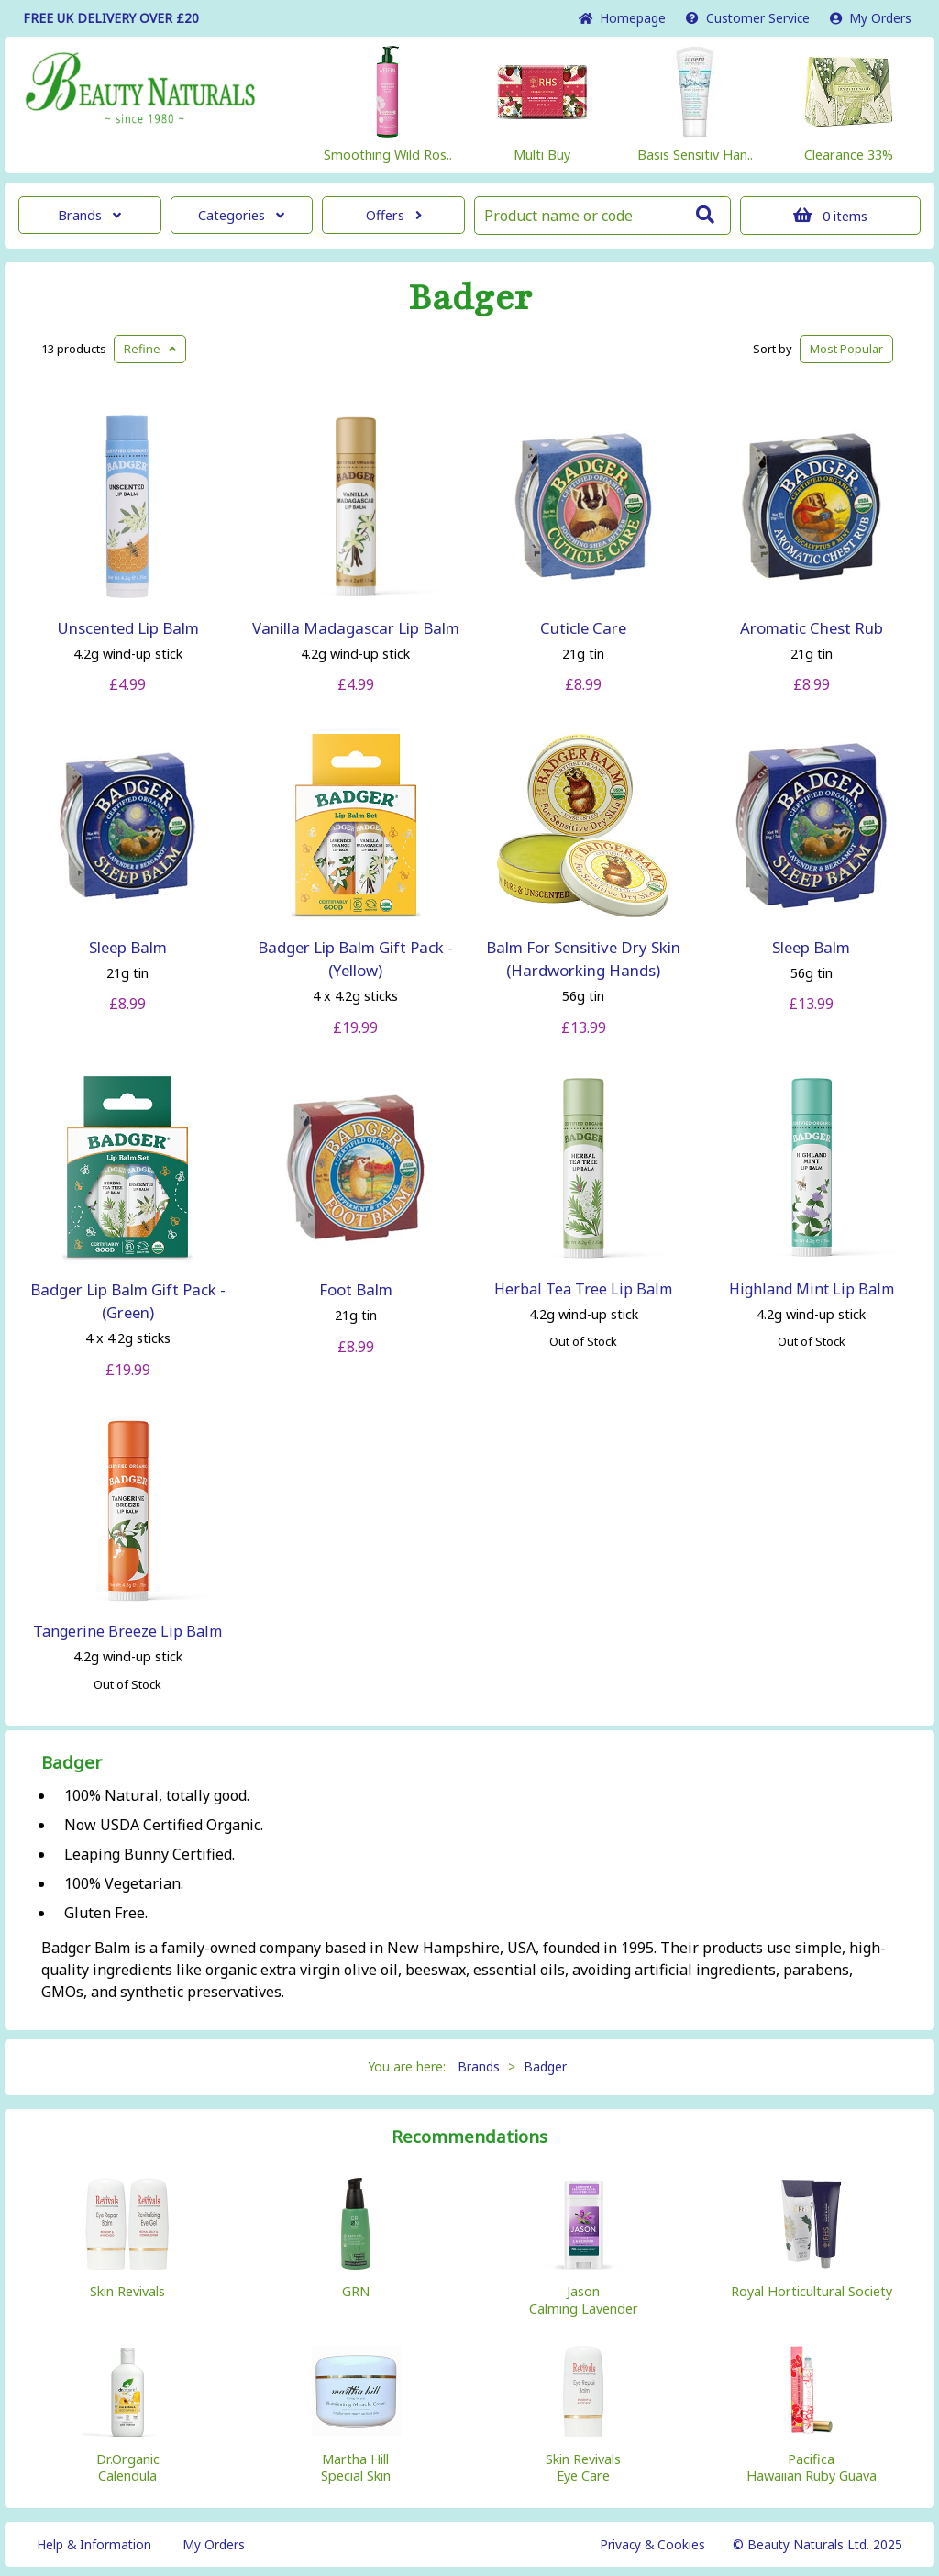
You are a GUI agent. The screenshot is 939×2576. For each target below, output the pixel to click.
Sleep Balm (128, 947)
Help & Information (94, 2544)
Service (748, 18)
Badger (470, 298)
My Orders (870, 18)
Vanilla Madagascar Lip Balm (355, 627)
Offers (394, 215)
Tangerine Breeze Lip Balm (127, 1631)
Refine (150, 348)
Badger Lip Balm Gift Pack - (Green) (128, 1301)
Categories (241, 215)
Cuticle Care (583, 627)
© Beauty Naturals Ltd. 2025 (817, 2544)
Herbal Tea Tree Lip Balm (583, 1289)
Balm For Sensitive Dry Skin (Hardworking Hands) (583, 959)
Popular (846, 348)
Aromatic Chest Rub (811, 627)
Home (622, 18)
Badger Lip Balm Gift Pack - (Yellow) (355, 959)
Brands (89, 215)
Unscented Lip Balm (128, 627)
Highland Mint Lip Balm (811, 1289)
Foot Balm (355, 1289)
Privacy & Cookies (652, 2544)
